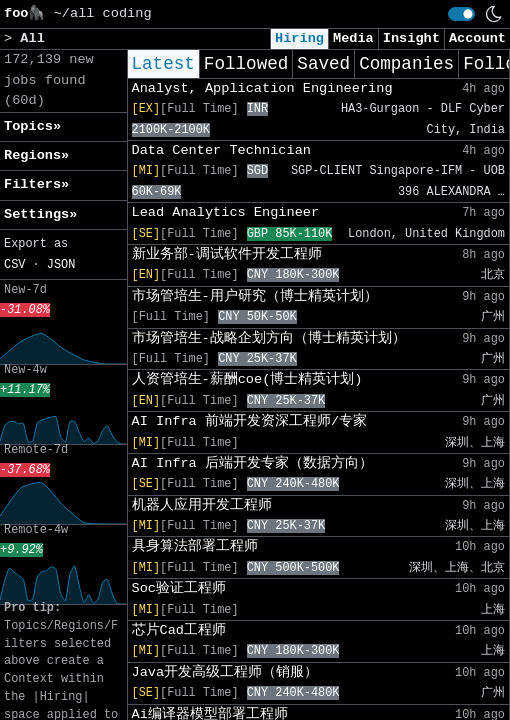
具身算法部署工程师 (195, 546)
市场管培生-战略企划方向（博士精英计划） (269, 338)
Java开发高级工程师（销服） (225, 672)
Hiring (299, 38)
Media (353, 38)
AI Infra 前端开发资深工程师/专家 (250, 421)
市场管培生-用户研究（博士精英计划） (255, 296)
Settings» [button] (40, 214)
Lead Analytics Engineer (226, 212)
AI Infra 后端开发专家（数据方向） (252, 463)
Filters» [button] (36, 184)
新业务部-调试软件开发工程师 (227, 254)
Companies (406, 64)
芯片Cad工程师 (179, 630)
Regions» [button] (36, 155)
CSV (14, 265)
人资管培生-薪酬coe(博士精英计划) (247, 379)
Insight (411, 38)
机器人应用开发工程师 (202, 505)
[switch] (461, 14)
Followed (246, 64)
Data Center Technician (221, 150)
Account (477, 38)
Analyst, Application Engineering (262, 88)
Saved (323, 64)
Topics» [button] (32, 126)
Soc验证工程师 (179, 588)
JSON (61, 265)
